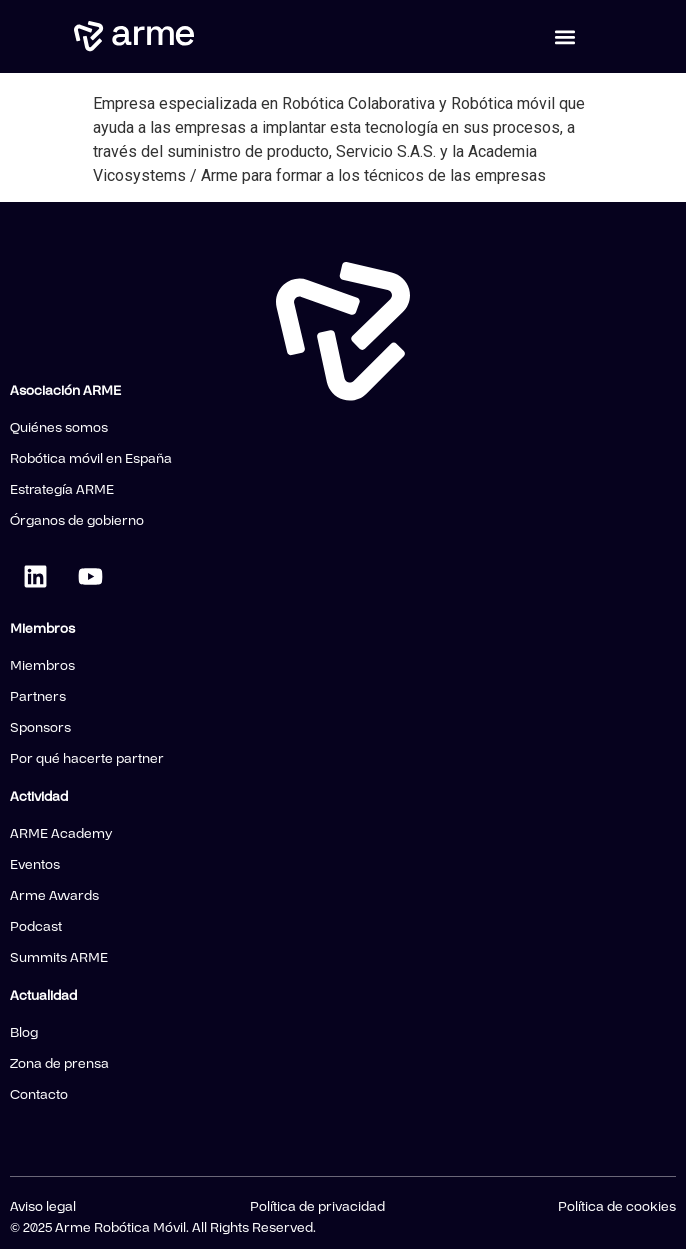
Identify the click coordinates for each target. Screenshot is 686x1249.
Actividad (39, 797)
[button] (565, 36)
